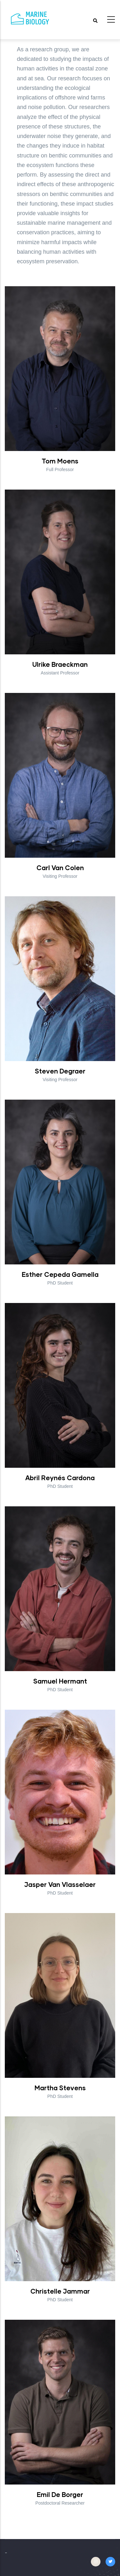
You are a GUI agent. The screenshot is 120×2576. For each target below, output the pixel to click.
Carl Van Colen (60, 867)
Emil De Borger (60, 2494)
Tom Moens (60, 461)
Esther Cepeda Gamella (60, 1274)
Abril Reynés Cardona (60, 1477)
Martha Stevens (60, 2088)
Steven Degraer (60, 1071)
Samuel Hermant (60, 1681)
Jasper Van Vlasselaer (60, 1884)
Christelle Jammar (60, 2291)
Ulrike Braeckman (60, 664)
